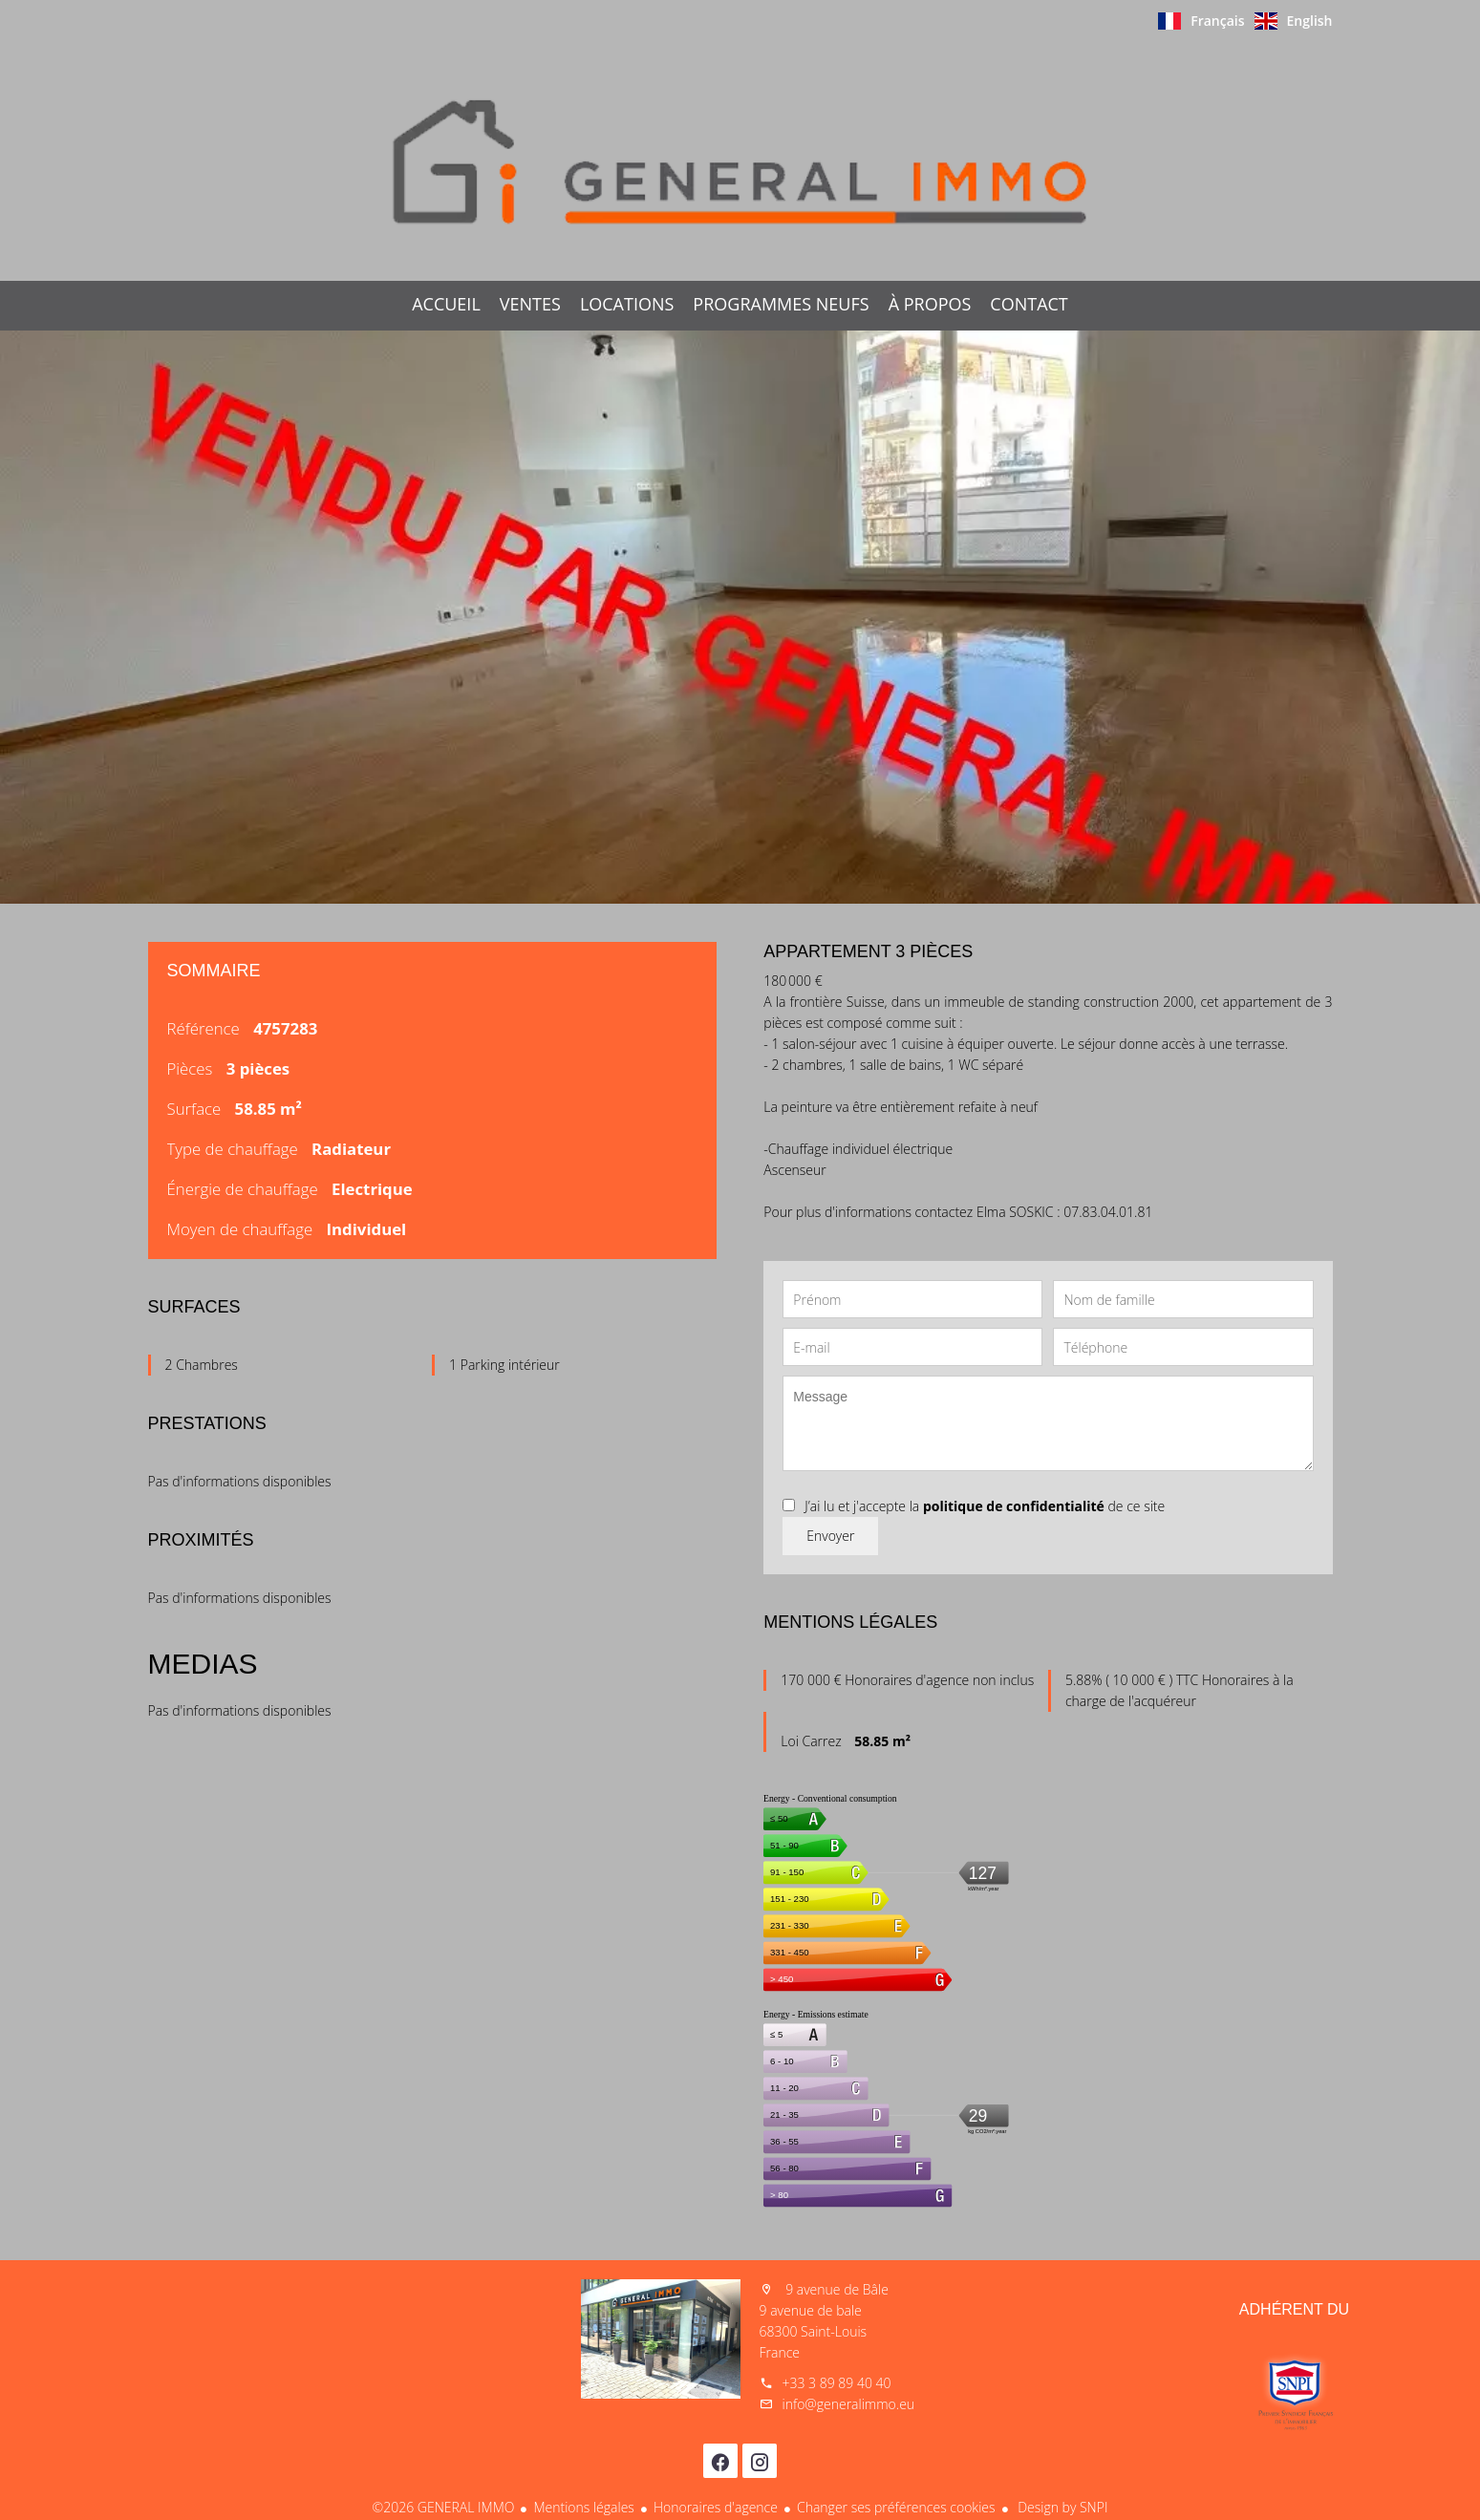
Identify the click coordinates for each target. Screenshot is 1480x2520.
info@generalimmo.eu (849, 2404)
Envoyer (830, 1536)
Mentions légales (583, 2507)
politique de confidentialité (1014, 1506)
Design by (1061, 2507)
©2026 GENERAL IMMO (444, 2507)
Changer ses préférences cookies (896, 2507)
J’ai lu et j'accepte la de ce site (984, 1506)
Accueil (740, 161)
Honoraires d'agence (716, 2507)
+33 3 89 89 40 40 (837, 2383)
